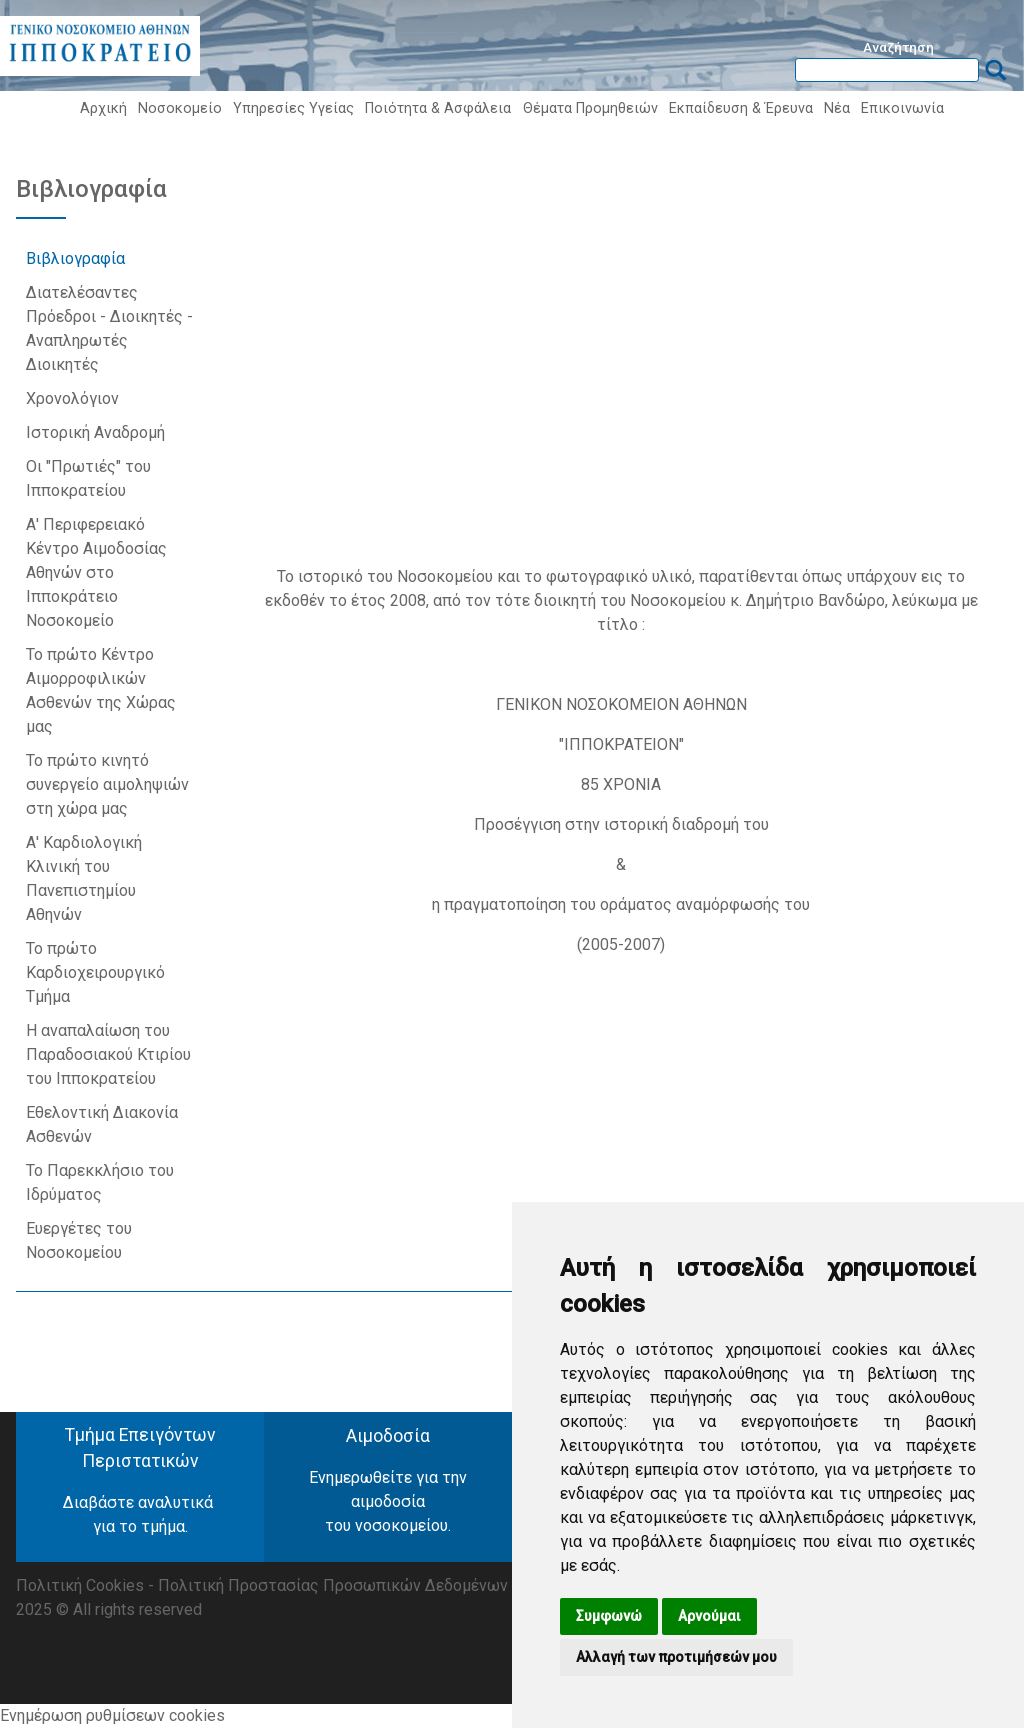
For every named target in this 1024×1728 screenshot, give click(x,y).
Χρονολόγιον (74, 398)
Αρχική (103, 108)
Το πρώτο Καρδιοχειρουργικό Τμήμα (95, 972)
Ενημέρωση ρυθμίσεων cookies (112, 1715)
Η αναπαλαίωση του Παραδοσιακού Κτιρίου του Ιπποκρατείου (108, 1054)
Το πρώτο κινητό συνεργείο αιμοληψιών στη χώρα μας (107, 784)
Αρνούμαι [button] (709, 1616)
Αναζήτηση (898, 47)
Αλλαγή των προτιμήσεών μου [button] (676, 1657)
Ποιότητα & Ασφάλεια (438, 108)
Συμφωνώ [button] (609, 1616)
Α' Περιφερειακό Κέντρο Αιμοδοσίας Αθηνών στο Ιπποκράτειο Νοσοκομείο (96, 572)
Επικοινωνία (902, 108)
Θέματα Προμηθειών (590, 108)
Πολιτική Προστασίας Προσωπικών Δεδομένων (333, 1585)
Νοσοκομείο (180, 108)
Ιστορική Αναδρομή (97, 432)
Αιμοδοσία (388, 1436)
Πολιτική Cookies (80, 1585)
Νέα (837, 108)
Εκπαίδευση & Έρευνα (741, 108)
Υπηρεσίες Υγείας (293, 108)
